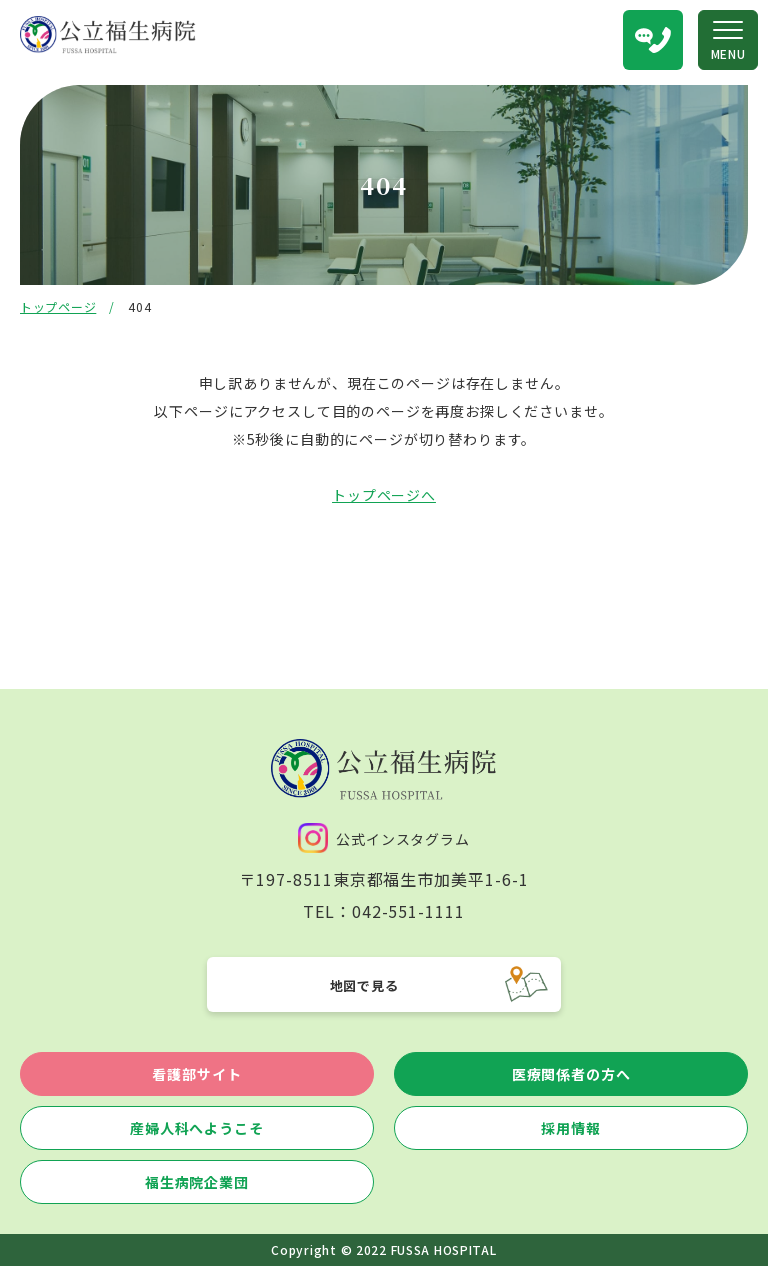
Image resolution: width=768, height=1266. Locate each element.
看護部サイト (196, 1074)
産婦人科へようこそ (197, 1128)
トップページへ (384, 495)
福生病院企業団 (197, 1182)
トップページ (58, 306)
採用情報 (570, 1128)
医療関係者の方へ (571, 1074)
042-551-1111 (409, 911)
